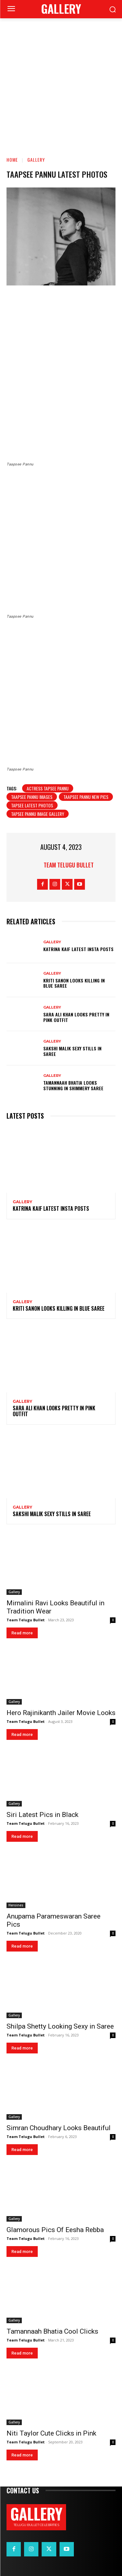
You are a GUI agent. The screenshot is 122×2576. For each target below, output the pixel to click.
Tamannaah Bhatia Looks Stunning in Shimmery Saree (73, 1085)
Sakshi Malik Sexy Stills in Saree (72, 1051)
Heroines (15, 1905)
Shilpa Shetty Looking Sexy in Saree (60, 2026)
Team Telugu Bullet (69, 865)
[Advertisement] (61, 83)
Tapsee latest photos (32, 805)
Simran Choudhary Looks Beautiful (59, 2128)
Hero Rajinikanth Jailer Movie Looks (61, 1713)
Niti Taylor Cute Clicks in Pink (51, 2433)
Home (12, 159)
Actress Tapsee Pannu (48, 788)
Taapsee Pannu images (31, 796)
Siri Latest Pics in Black (42, 1815)
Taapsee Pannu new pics (85, 796)
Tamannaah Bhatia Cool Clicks (52, 2331)
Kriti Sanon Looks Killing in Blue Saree (74, 983)
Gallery (36, 159)
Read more (22, 1632)
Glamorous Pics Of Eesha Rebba (55, 2230)
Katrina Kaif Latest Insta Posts (78, 949)
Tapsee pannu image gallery (37, 813)
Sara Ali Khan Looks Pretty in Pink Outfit (76, 1017)
